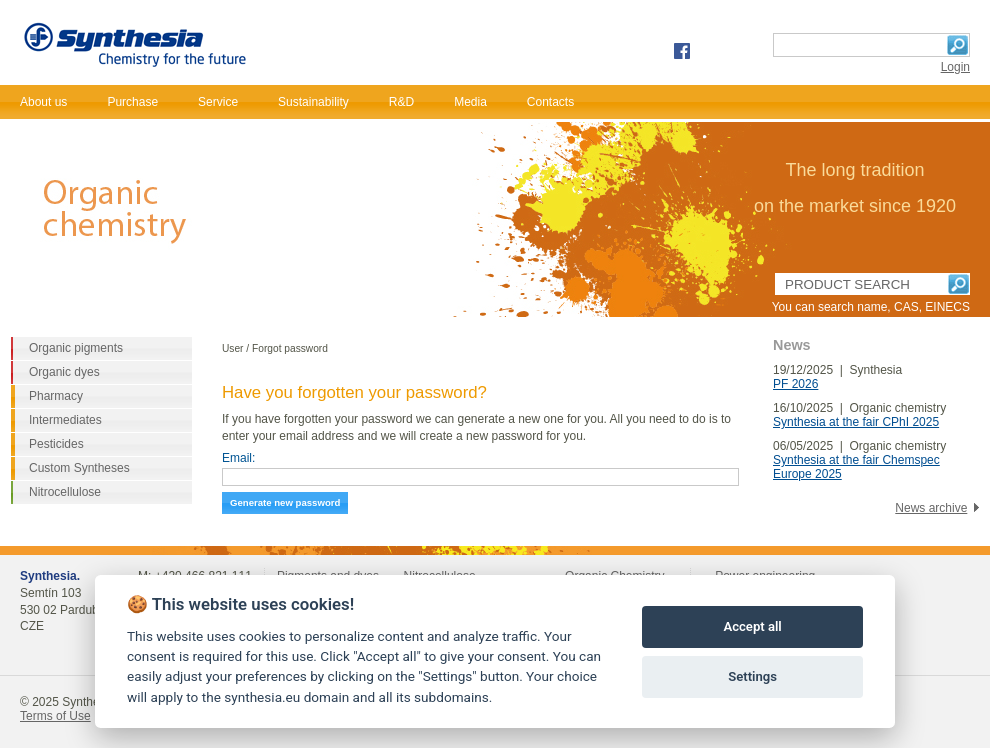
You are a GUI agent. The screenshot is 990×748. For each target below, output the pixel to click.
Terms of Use (55, 716)
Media (470, 102)
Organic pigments (76, 348)
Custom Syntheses (79, 468)
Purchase (132, 102)
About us (43, 102)
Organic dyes (64, 372)
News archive (931, 508)
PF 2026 (795, 384)
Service (218, 102)
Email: (238, 458)
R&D (401, 102)
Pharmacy (56, 396)
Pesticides (56, 444)
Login (955, 67)
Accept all (752, 626)
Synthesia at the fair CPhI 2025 (856, 422)
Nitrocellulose (65, 492)
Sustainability (313, 102)
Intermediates (65, 420)
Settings (752, 676)
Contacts (550, 102)
